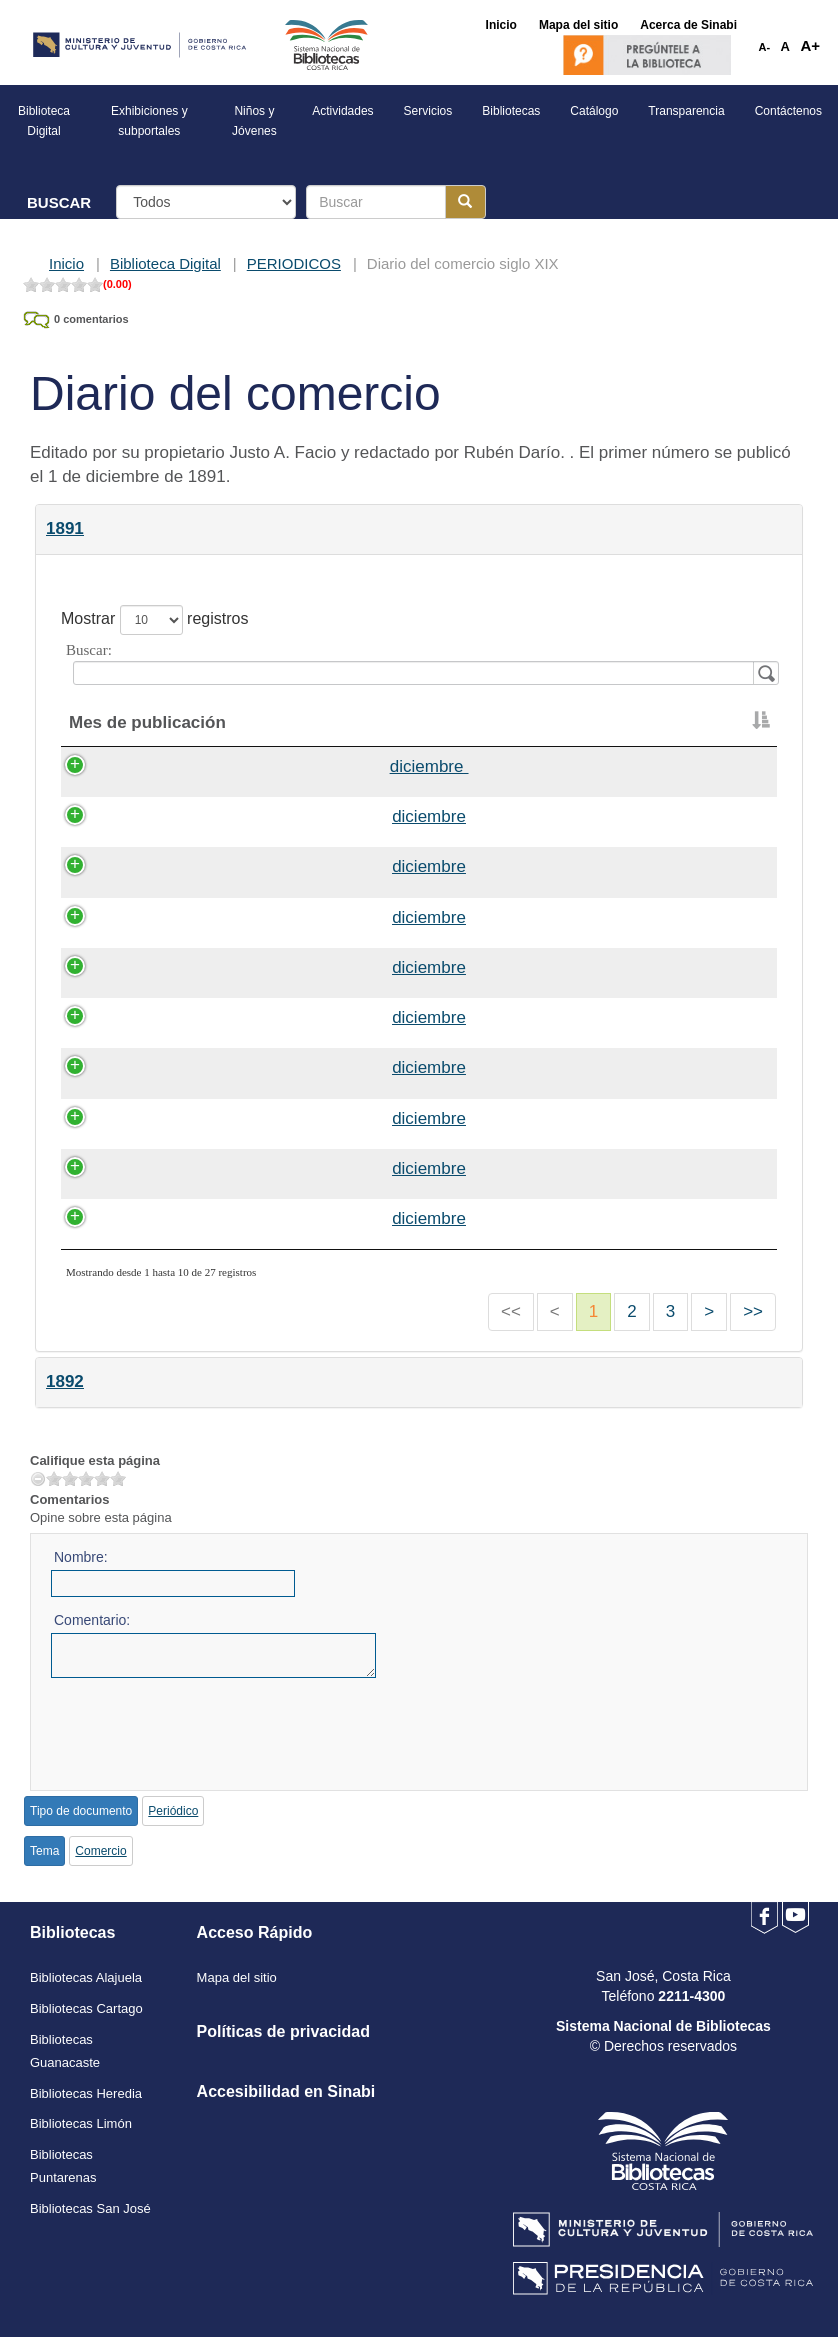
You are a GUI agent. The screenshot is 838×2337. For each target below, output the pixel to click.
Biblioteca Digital (165, 263)
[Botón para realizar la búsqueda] (465, 202)
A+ (810, 45)
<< (511, 1311)
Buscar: (419, 663)
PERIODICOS (294, 263)
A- (765, 47)
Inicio (66, 263)
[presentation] (203, 1727)
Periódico (173, 1811)
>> (753, 1311)
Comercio (100, 1851)
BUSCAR (59, 202)
